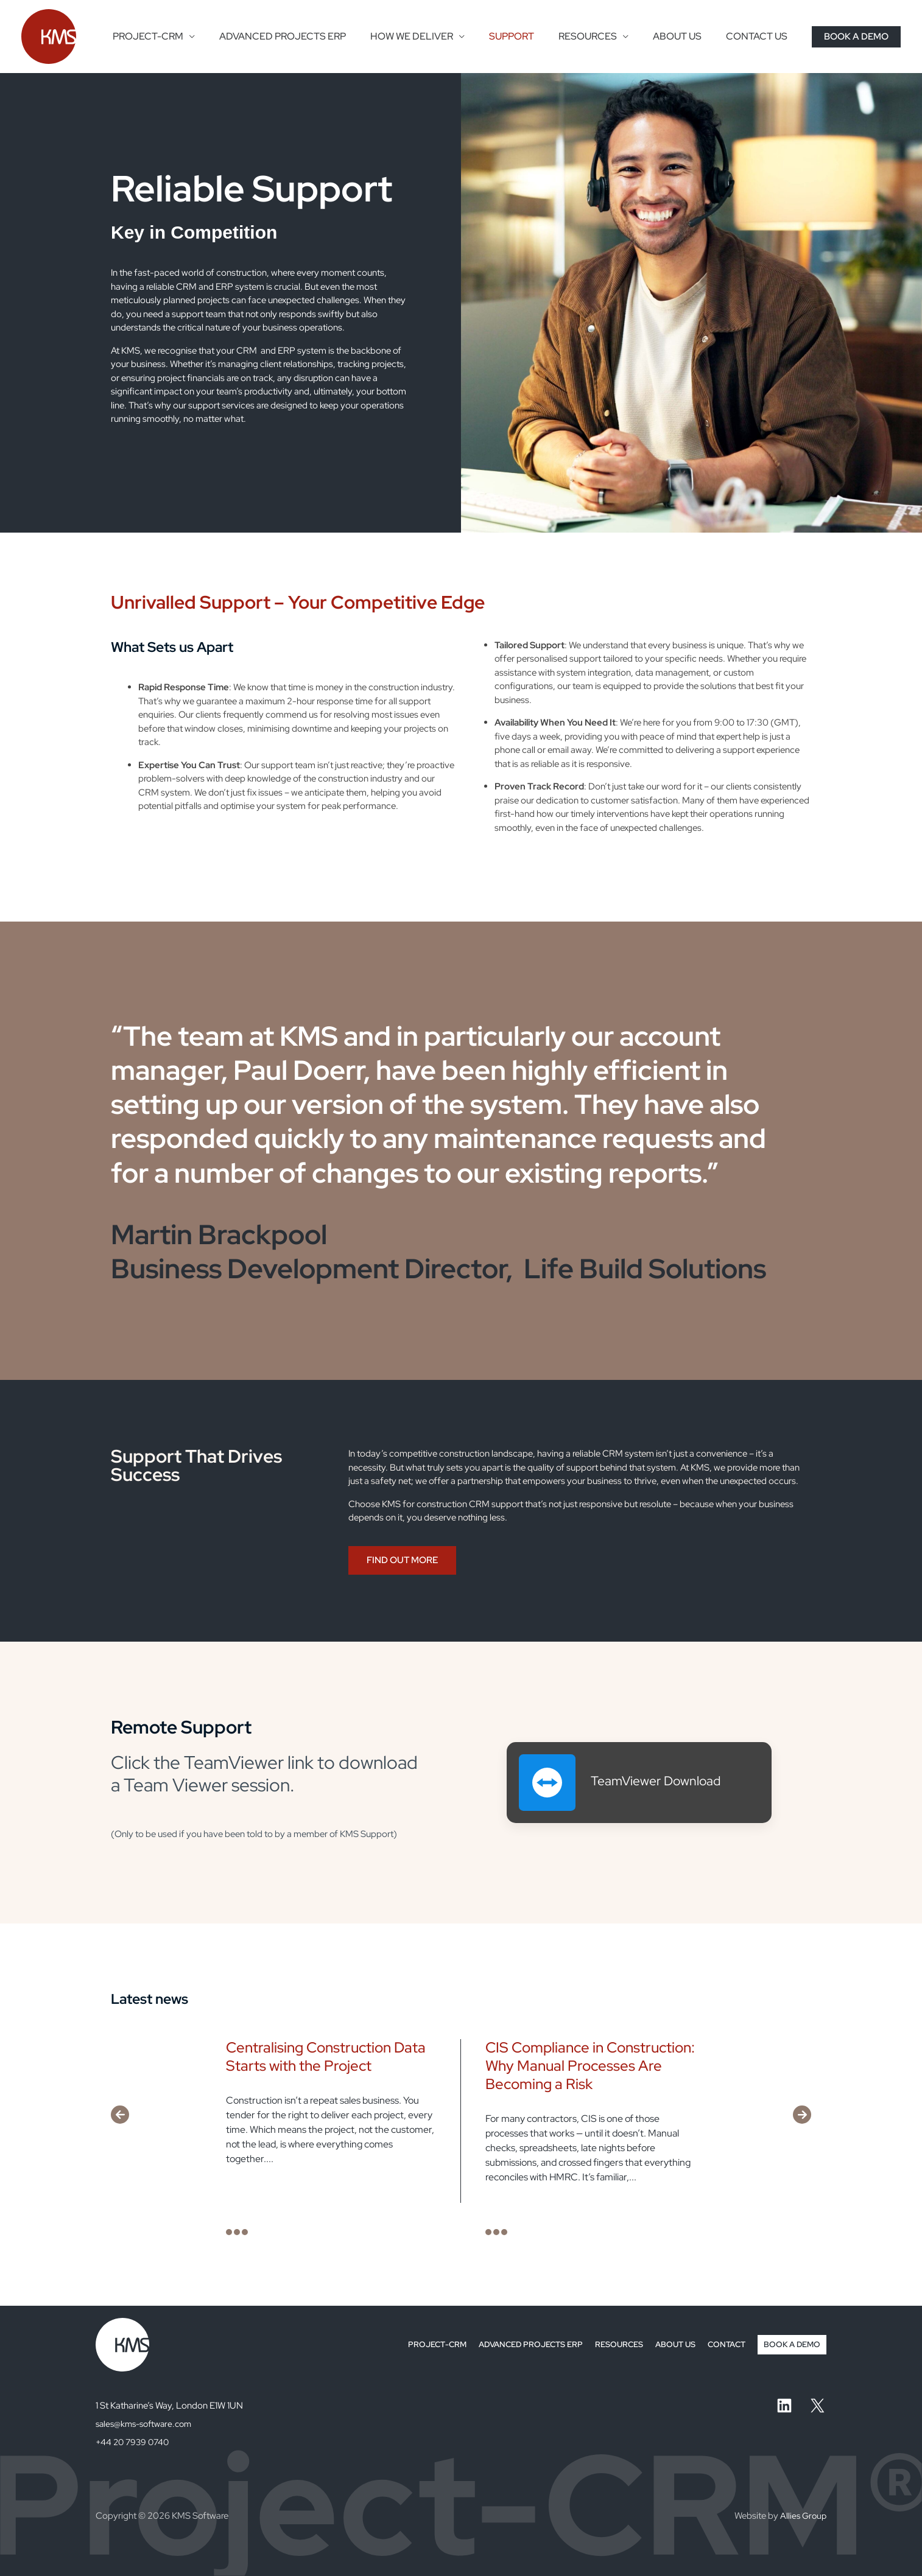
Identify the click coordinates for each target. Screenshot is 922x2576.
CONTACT (722, 2344)
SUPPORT (528, 36)
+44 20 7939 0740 (134, 2442)
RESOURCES (600, 36)
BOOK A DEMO (790, 2344)
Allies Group (802, 2516)
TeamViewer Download (662, 1780)
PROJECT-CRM (179, 36)
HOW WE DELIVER (433, 36)
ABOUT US (684, 36)
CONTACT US (759, 36)
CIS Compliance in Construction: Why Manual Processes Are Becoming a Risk (590, 2065)
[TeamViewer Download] (547, 1782)
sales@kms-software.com (147, 2424)
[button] (856, 36)
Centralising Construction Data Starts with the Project (326, 2056)
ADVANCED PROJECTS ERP (309, 36)
